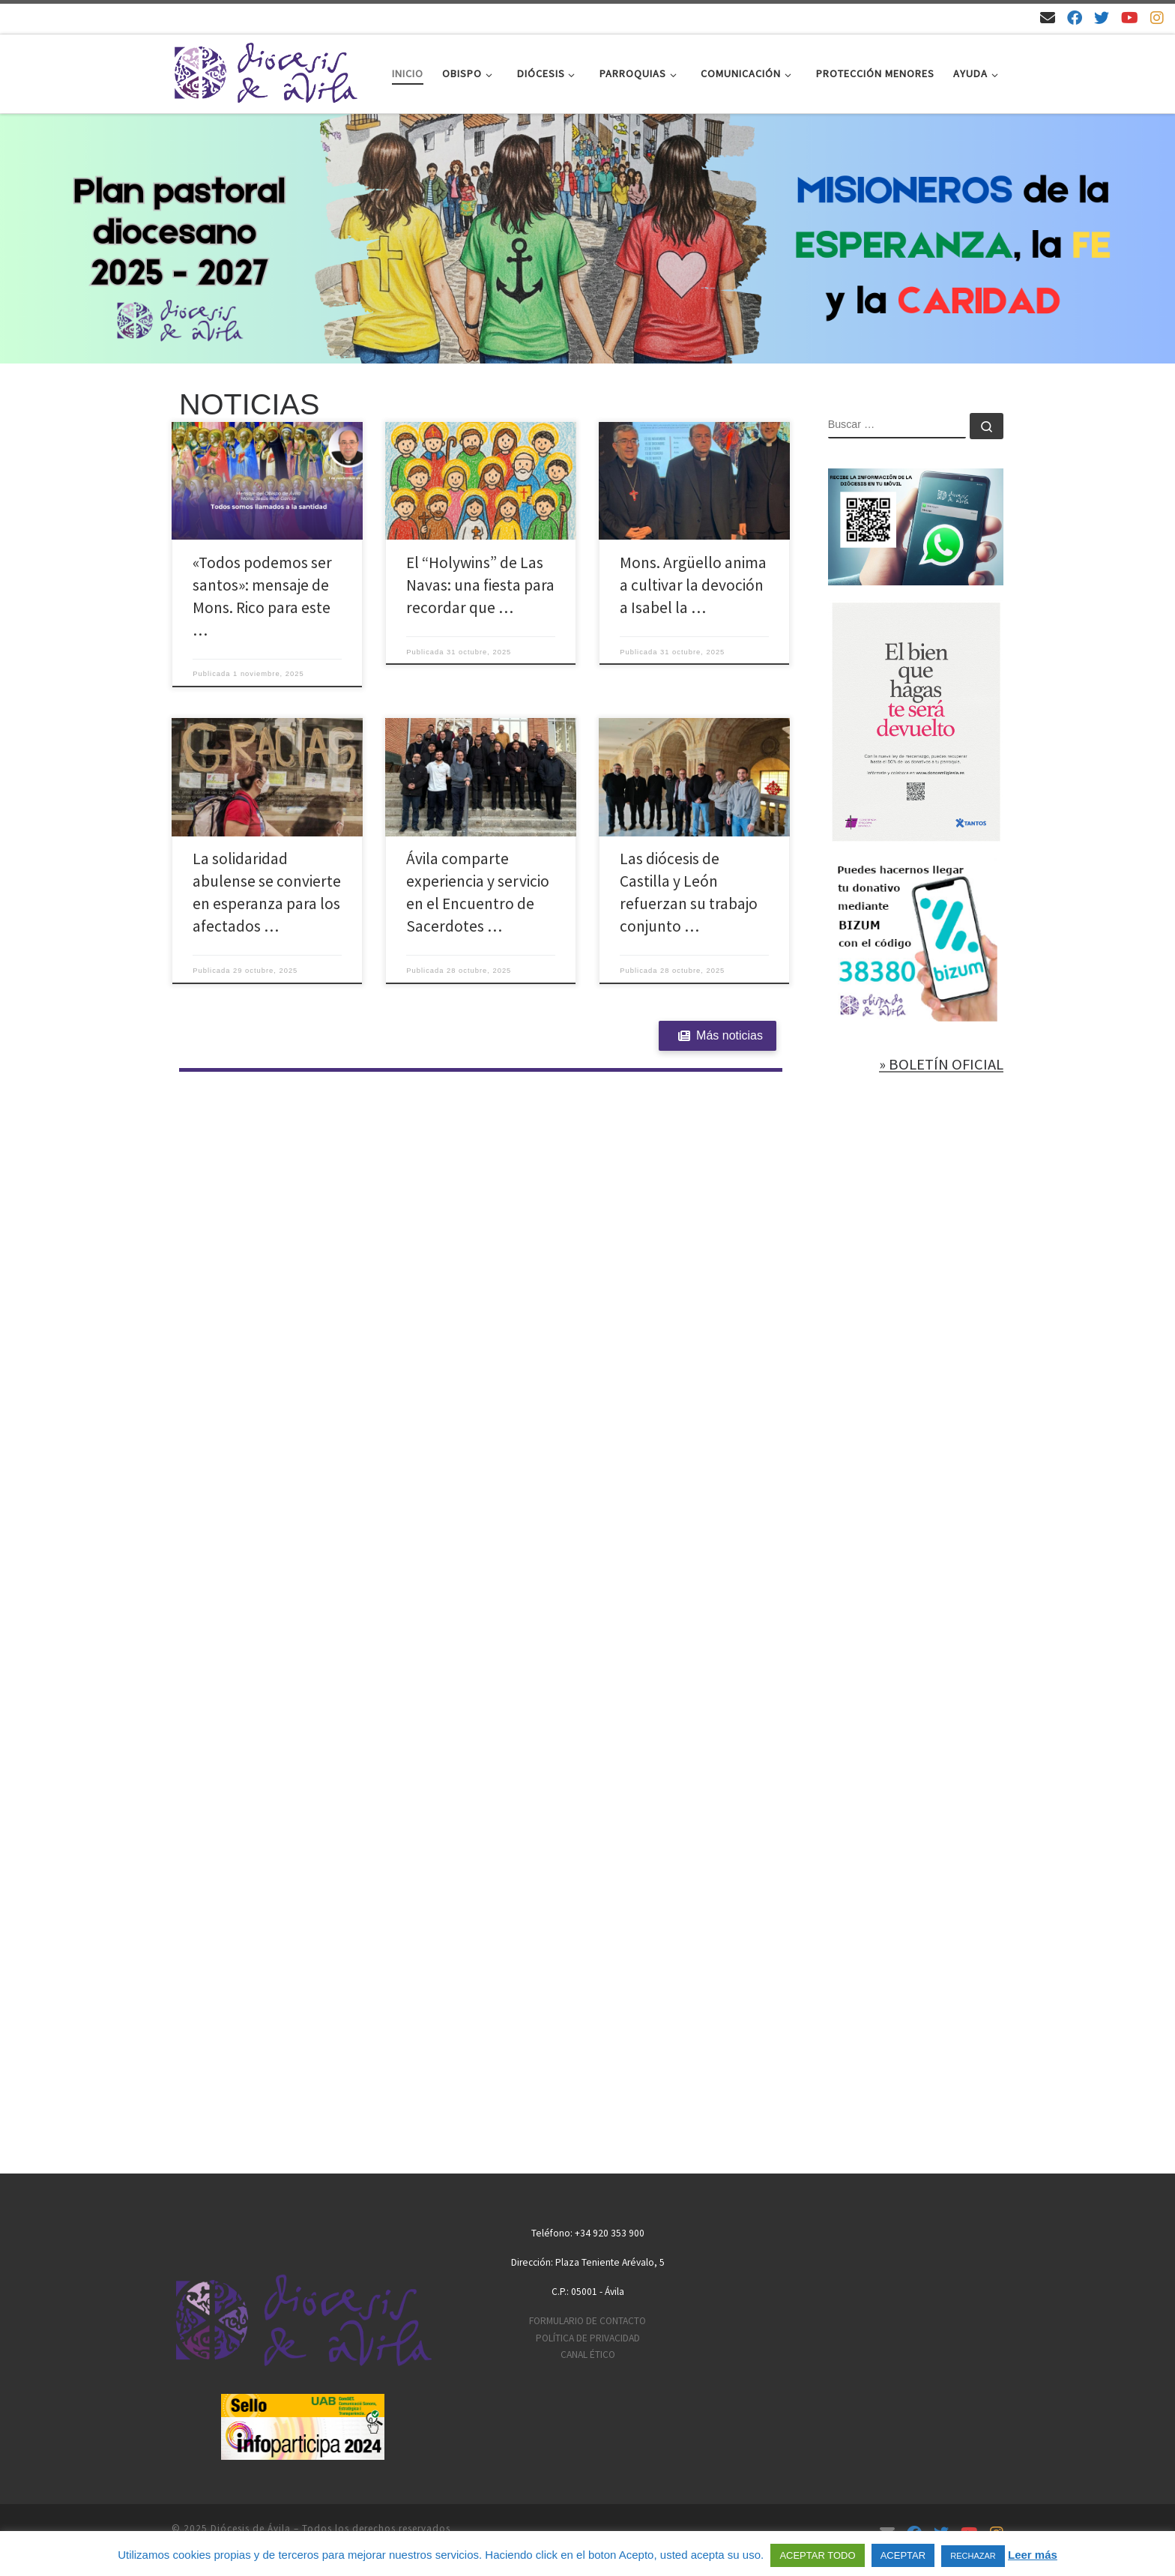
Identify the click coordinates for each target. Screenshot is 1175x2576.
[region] (587, 239)
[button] (587, 239)
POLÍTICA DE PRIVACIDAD (588, 2338)
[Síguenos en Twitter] (1101, 17)
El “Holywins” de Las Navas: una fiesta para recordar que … (480, 585)
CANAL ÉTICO (588, 2354)
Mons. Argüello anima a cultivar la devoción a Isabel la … (693, 585)
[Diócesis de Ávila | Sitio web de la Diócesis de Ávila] (265, 71)
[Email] (1047, 17)
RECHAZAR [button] (973, 2555)
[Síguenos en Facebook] (1074, 17)
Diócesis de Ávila (251, 2528)
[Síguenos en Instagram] (1157, 17)
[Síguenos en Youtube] (1129, 17)
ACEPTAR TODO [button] (817, 2555)
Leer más (1032, 2554)
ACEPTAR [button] (903, 2555)
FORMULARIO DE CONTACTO (587, 2320)
